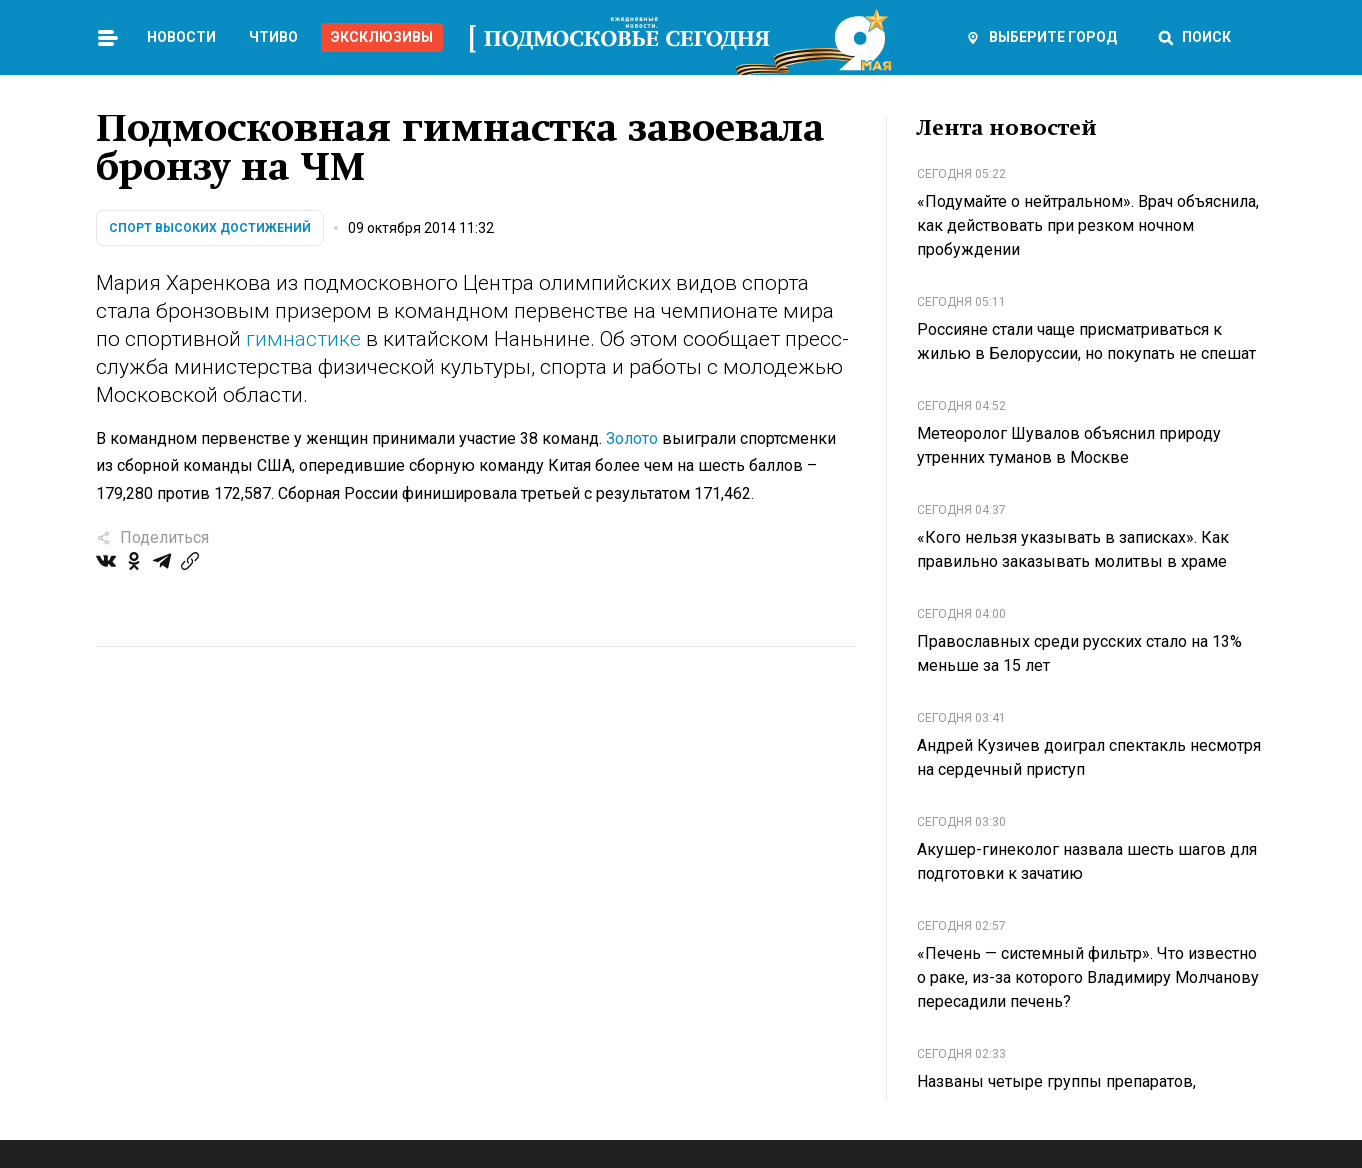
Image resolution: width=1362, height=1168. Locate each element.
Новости (181, 37)
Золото (632, 438)
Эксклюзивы (382, 37)
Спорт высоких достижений (210, 228)
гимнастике (303, 339)
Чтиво (273, 37)
